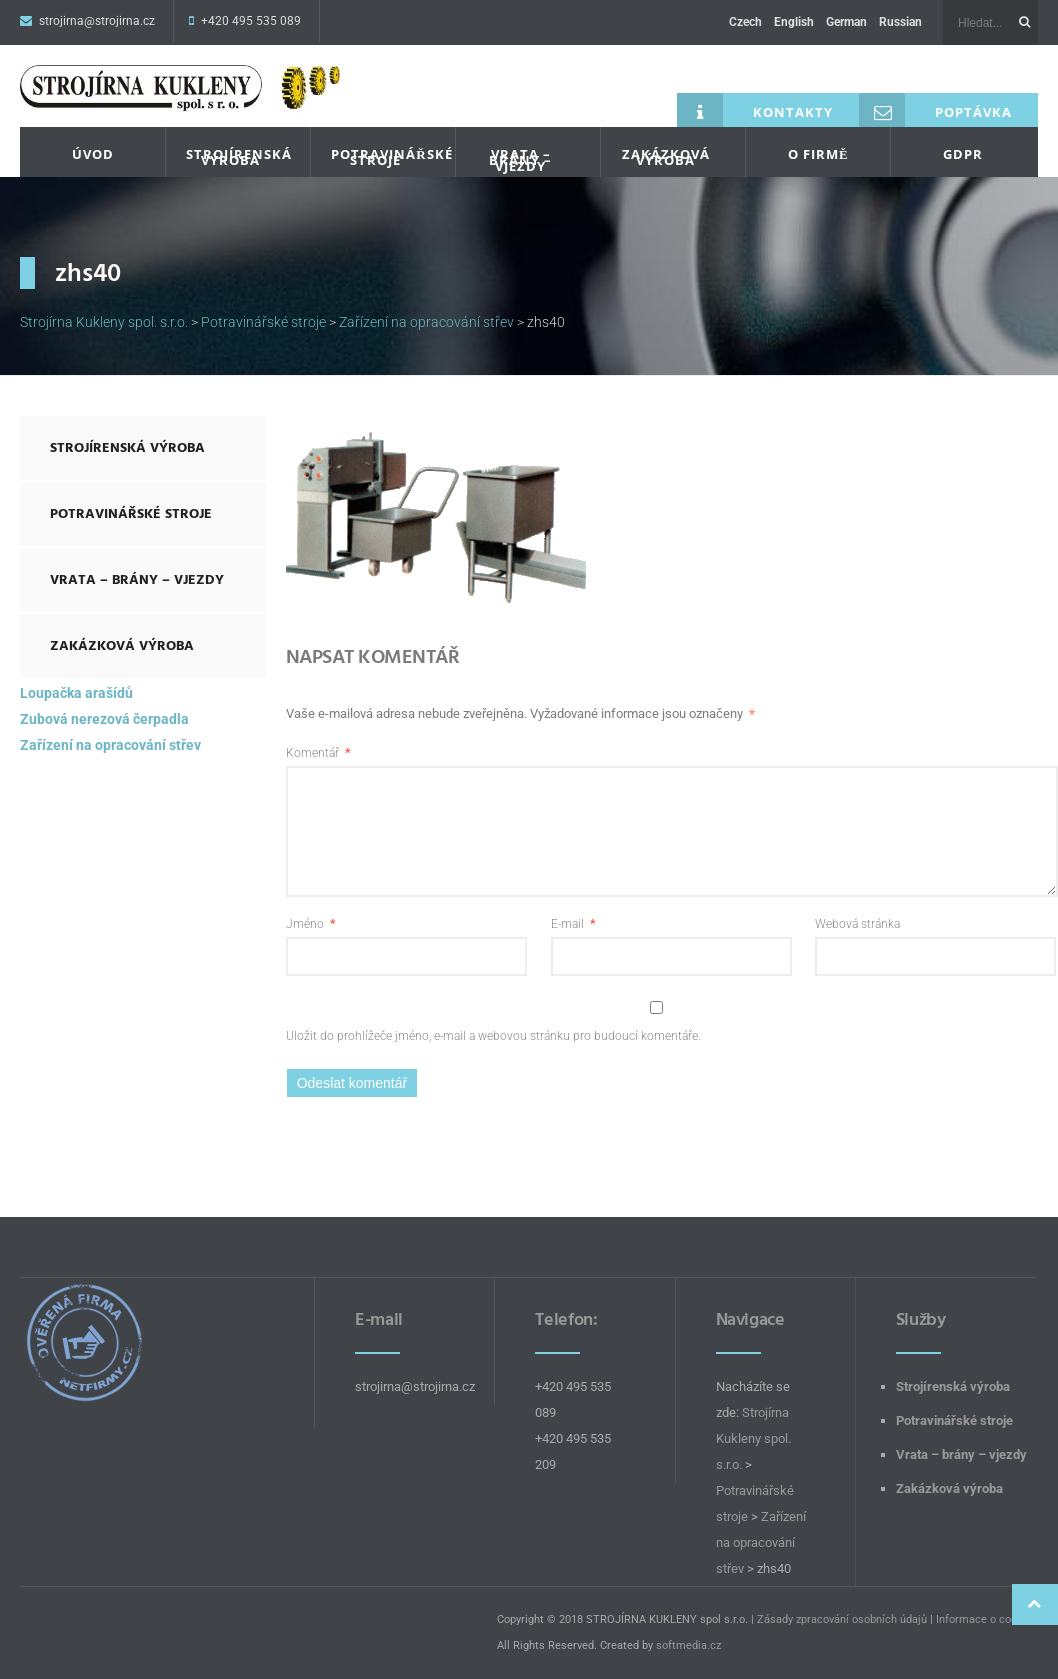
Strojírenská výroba (238, 157)
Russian (900, 22)
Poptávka (935, 110)
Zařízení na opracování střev (110, 745)
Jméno (310, 924)
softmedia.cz (688, 1645)
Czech (745, 22)
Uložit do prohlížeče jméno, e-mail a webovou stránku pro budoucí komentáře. (493, 1036)
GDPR (963, 154)
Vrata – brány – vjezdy (520, 160)
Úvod (93, 154)
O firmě (818, 154)
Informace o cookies (987, 1619)
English (794, 22)
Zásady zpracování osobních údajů (842, 1619)
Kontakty (755, 110)
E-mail (573, 924)
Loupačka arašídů (76, 693)
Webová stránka (857, 924)
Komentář (318, 753)
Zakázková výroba (666, 157)
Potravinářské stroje (383, 157)
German (846, 22)
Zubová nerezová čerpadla (104, 719)
